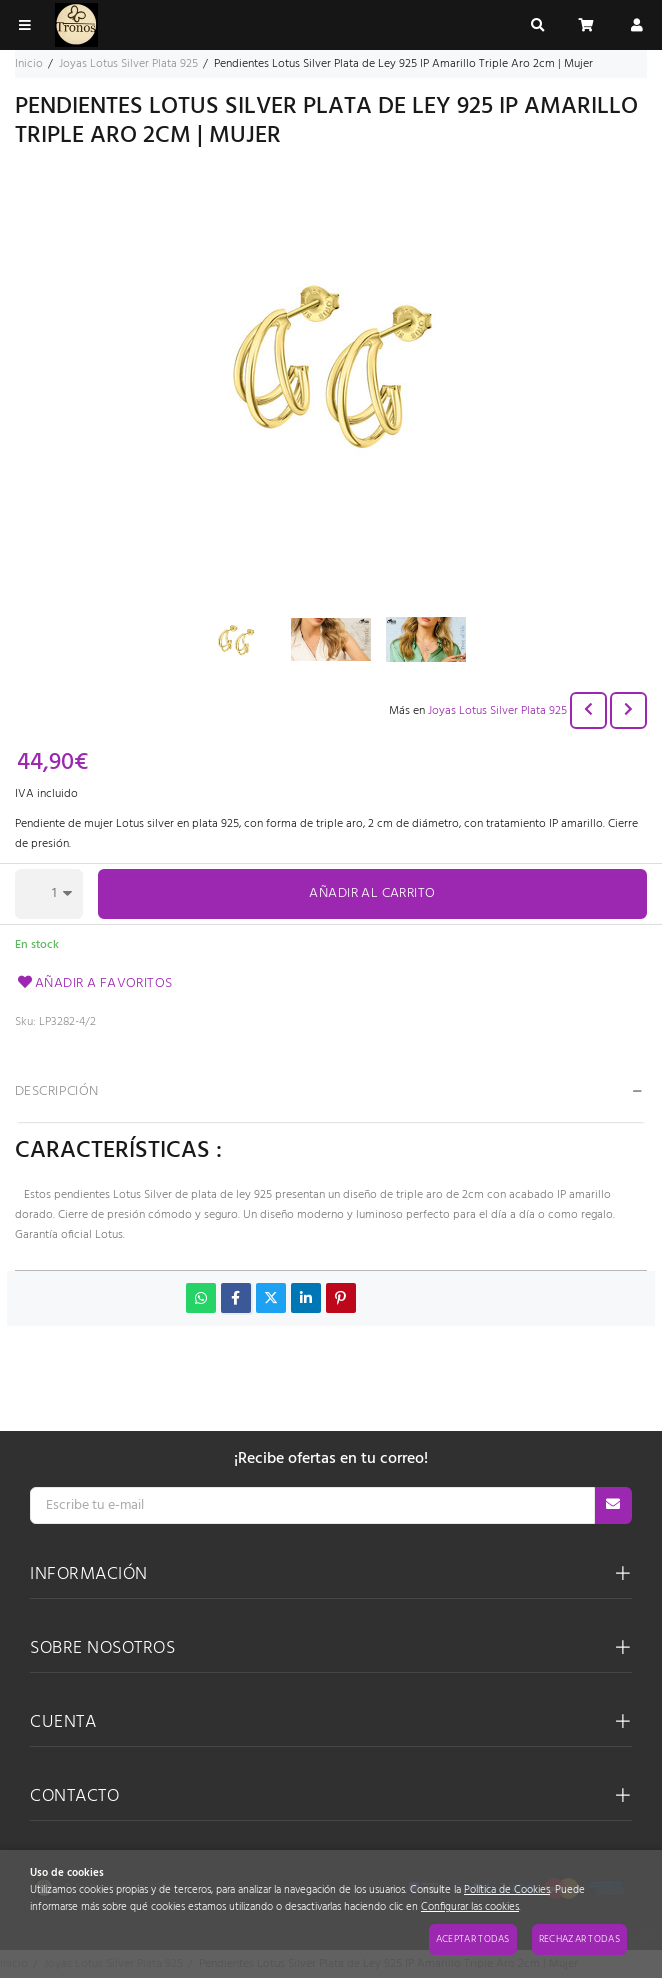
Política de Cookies (507, 1890)
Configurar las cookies (470, 1907)
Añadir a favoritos (94, 983)
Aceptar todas (473, 1939)
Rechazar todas (579, 1939)
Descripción (57, 1091)
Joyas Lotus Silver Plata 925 (497, 711)
